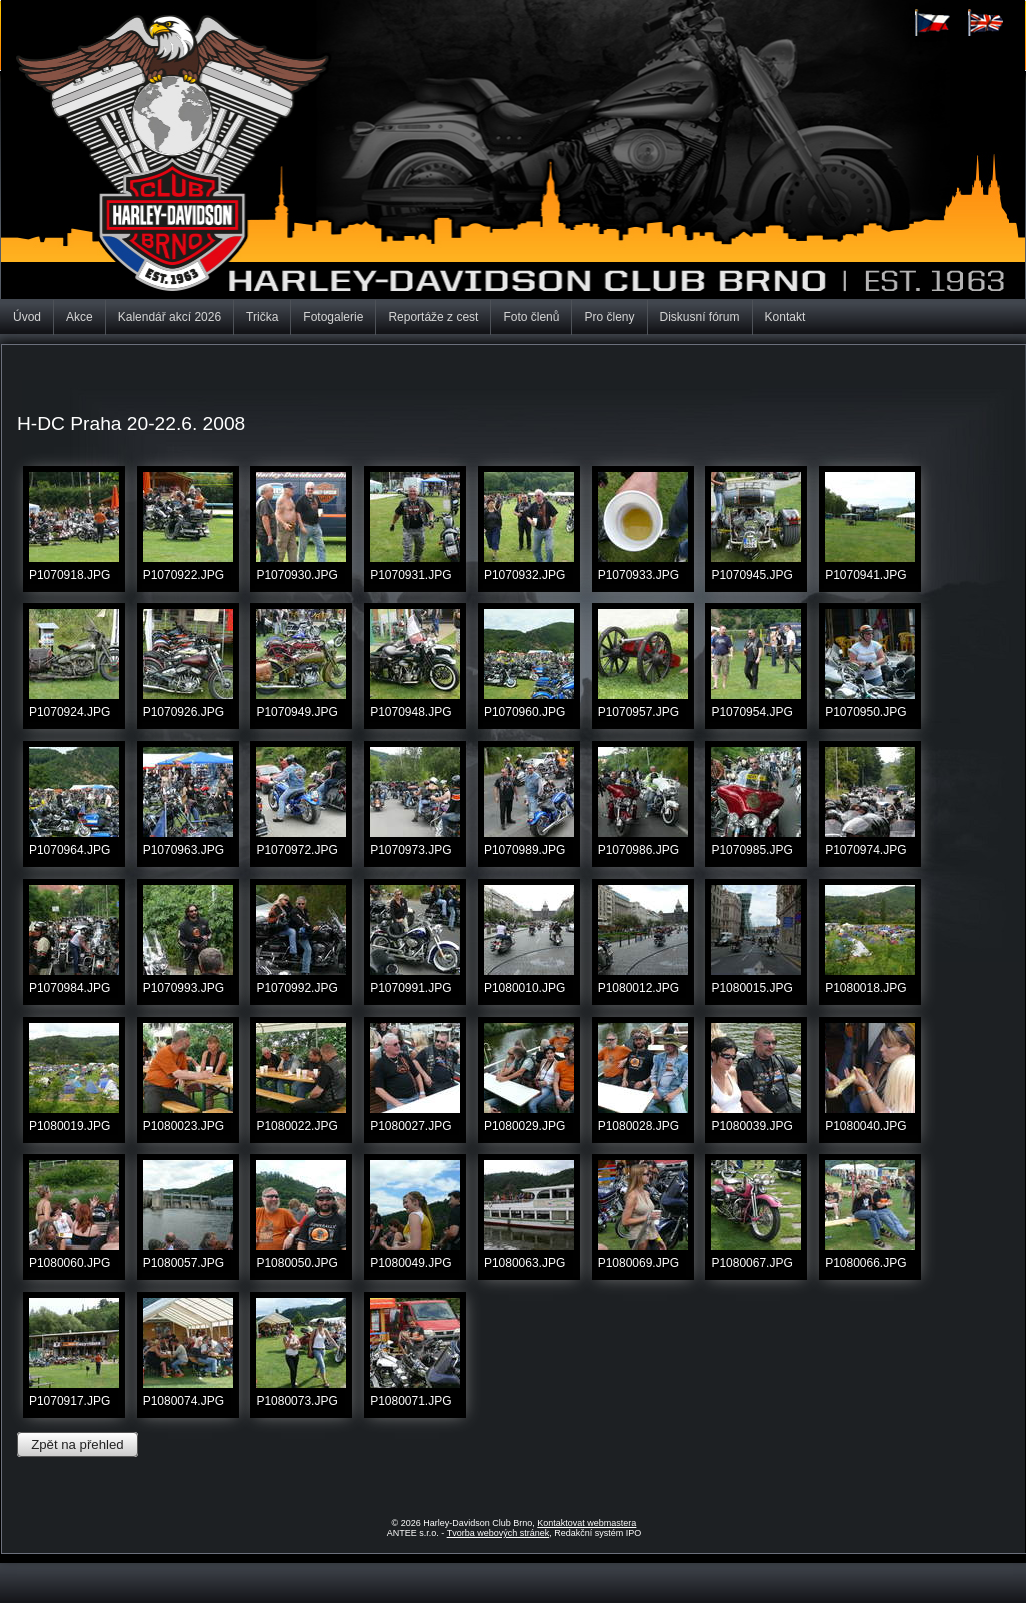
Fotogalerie (333, 317)
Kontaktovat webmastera (586, 1523)
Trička (262, 317)
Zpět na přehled (77, 1444)
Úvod (27, 317)
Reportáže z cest (433, 317)
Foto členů (531, 317)
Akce (79, 317)
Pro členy (609, 317)
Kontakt (785, 317)
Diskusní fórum (700, 317)
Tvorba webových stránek (498, 1533)
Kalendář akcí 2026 (169, 317)
